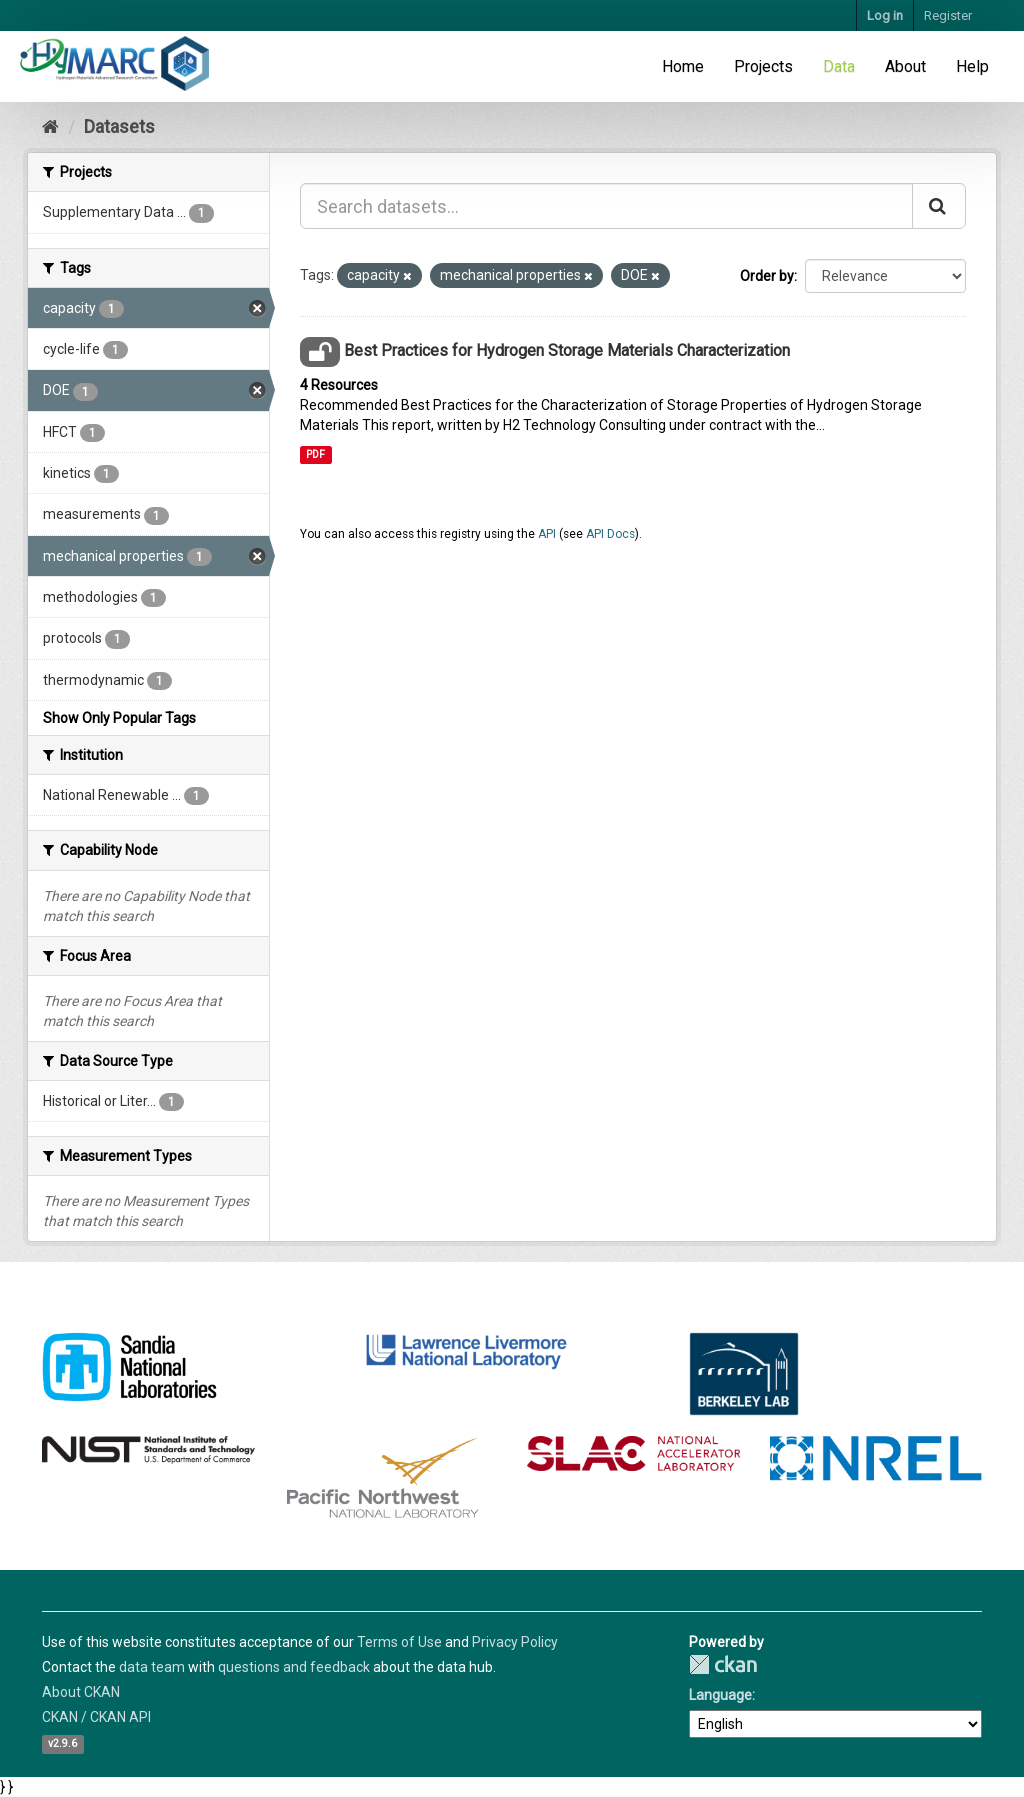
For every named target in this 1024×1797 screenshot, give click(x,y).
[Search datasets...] (606, 206)
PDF (315, 454)
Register (948, 15)
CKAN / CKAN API (96, 1717)
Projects (763, 66)
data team (152, 1667)
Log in (885, 15)
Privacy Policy (515, 1642)
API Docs (610, 534)
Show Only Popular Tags (119, 718)
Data (839, 66)
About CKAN (81, 1692)
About (905, 66)
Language (720, 1695)
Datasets (119, 126)
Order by (767, 276)
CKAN (723, 1664)
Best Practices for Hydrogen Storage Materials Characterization (567, 350)
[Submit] (939, 206)
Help (972, 66)
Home (683, 66)
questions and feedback (294, 1667)
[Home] (50, 126)
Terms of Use (399, 1642)
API (547, 534)
